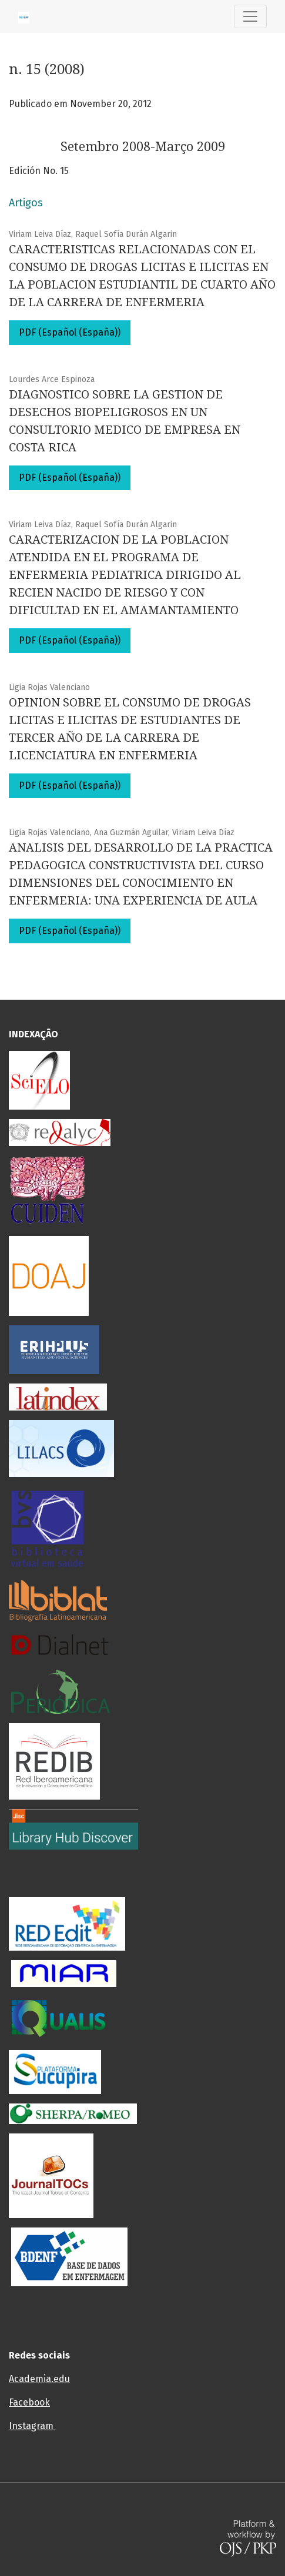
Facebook (29, 2402)
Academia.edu (39, 2378)
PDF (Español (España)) (69, 332)
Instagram (32, 2425)
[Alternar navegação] (250, 16)
